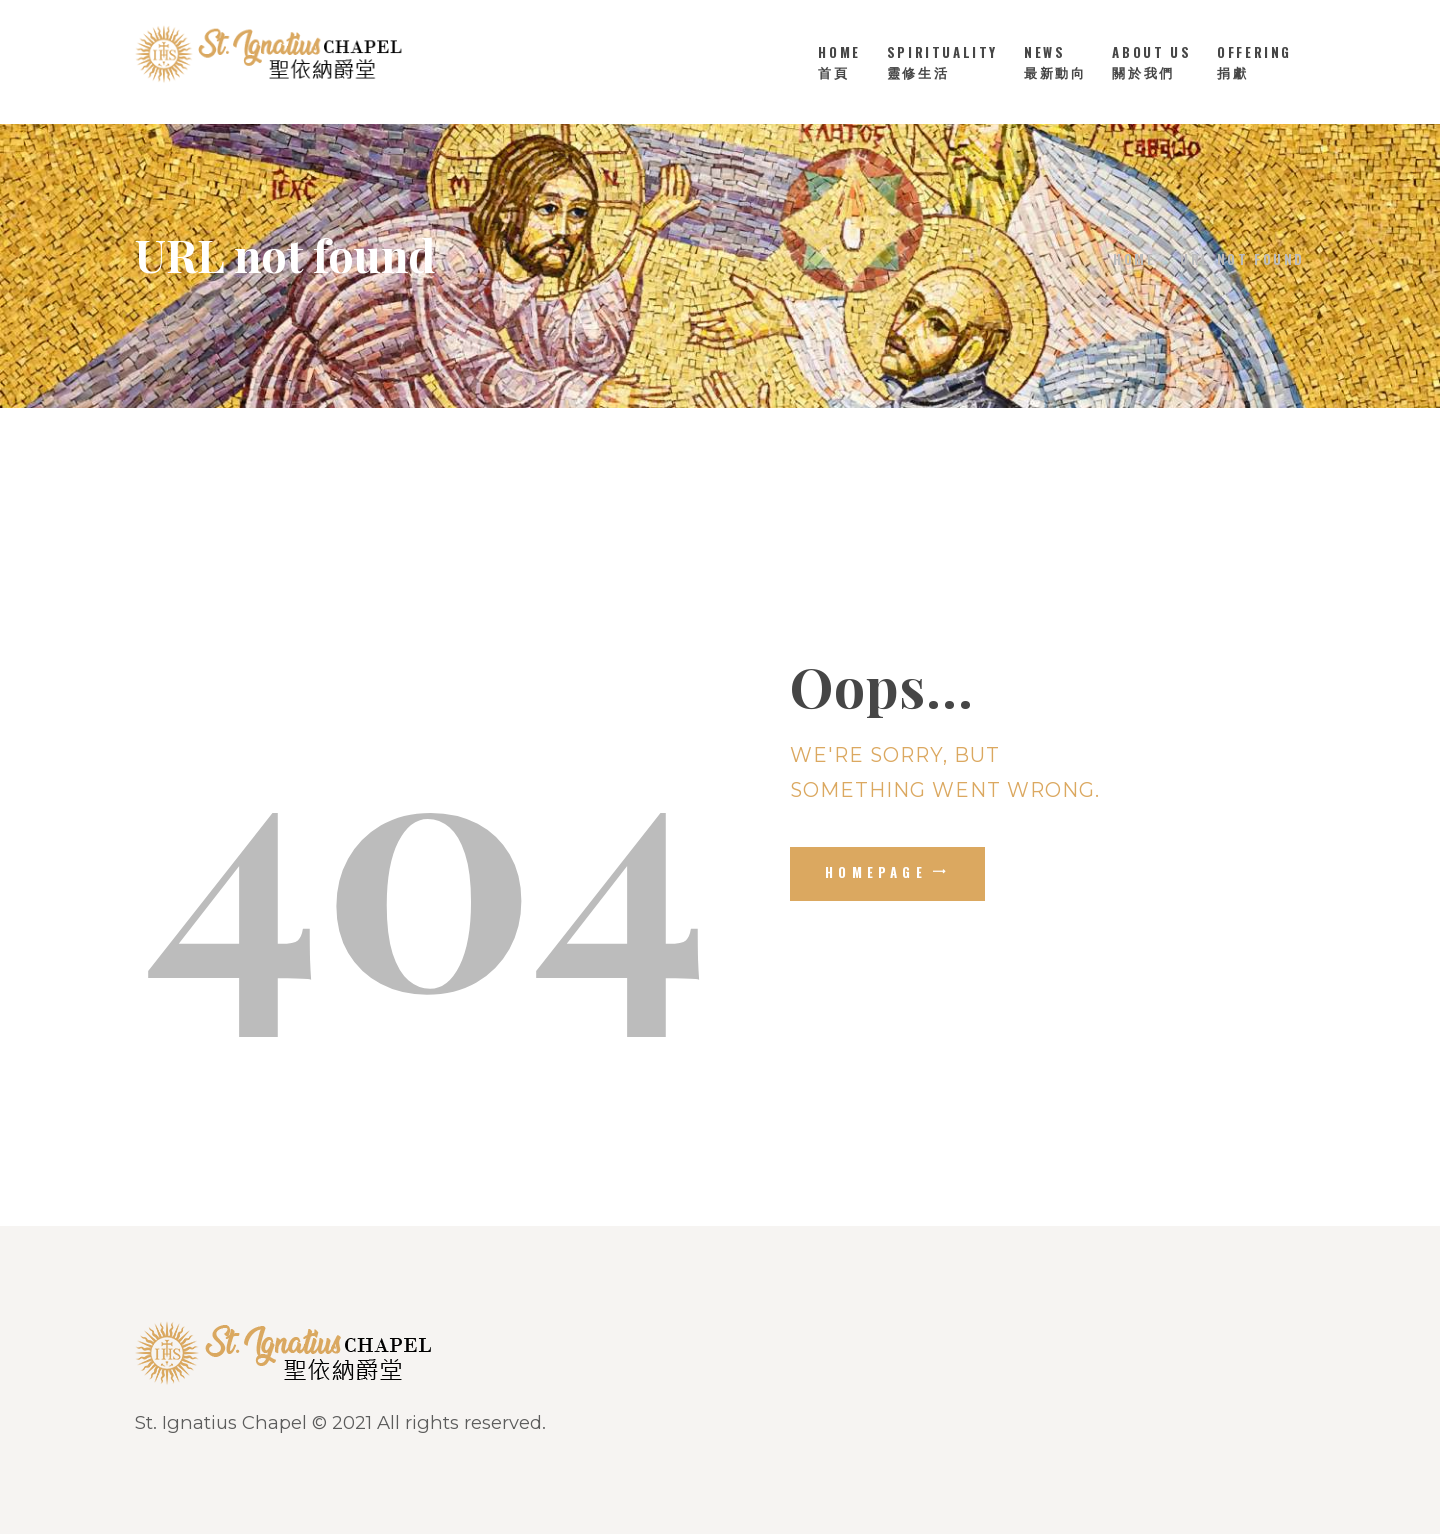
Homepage (876, 872)
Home (1134, 259)
